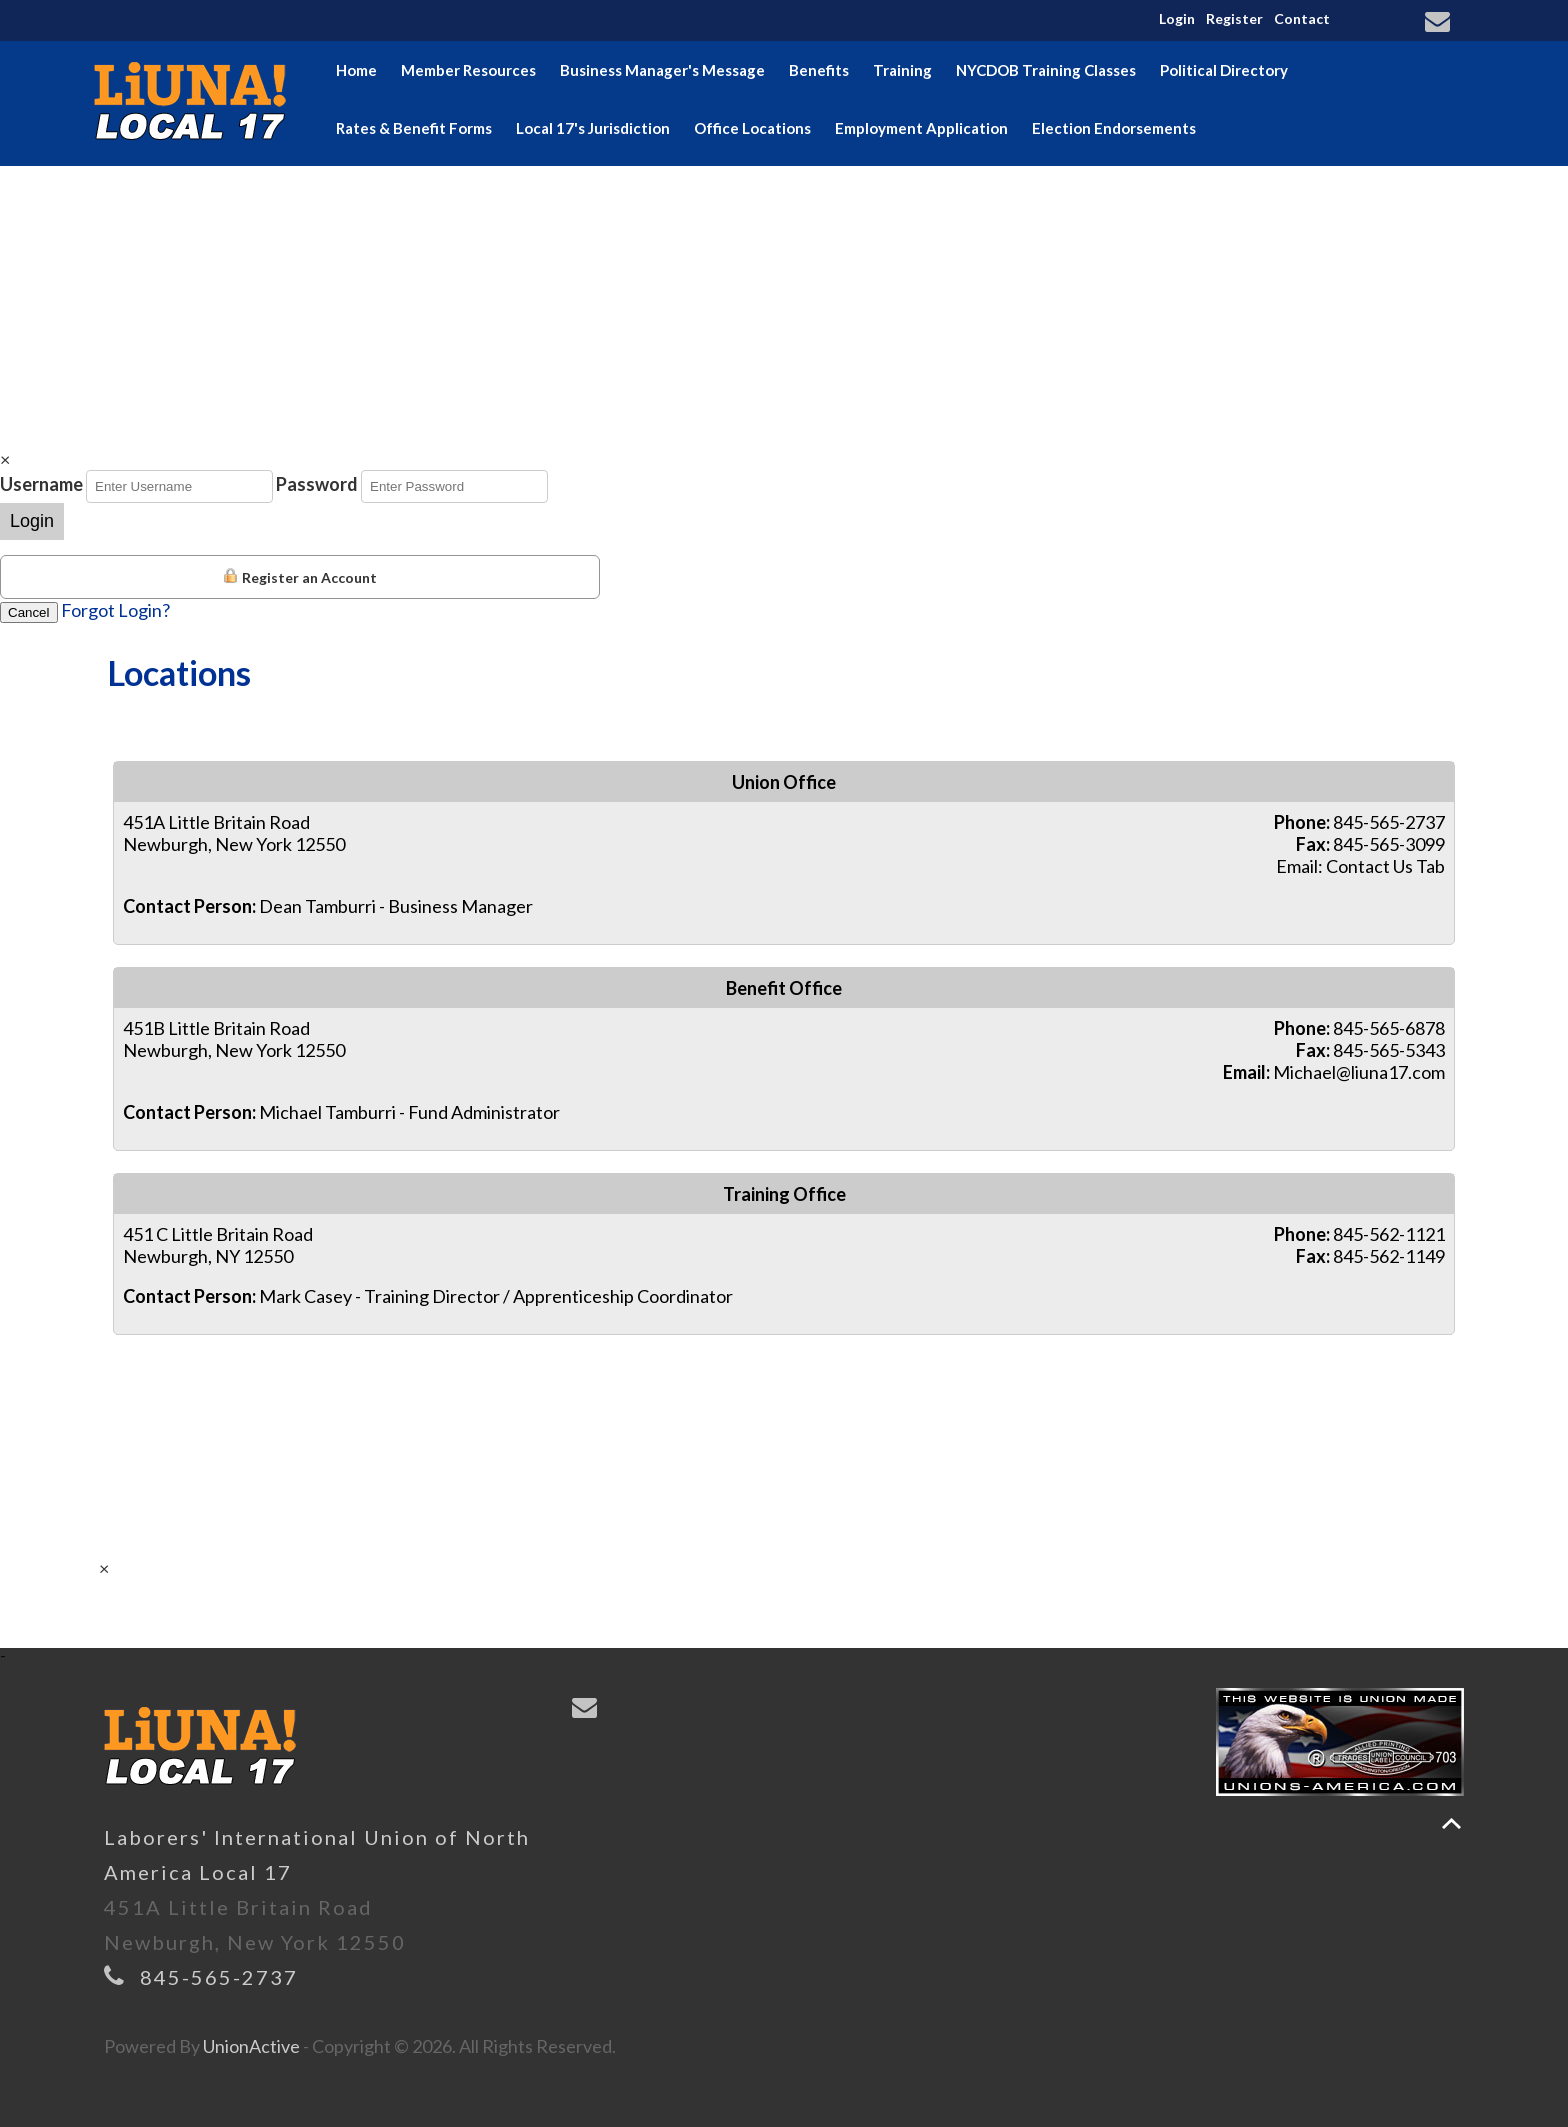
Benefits (819, 70)
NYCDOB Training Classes (1046, 70)
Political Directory (1224, 70)
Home (356, 70)
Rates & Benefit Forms (414, 128)
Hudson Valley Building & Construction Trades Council (526, 186)
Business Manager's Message (662, 70)
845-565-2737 (219, 1977)
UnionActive (251, 2046)
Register (1234, 18)
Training (902, 70)
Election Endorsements (1114, 128)
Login (1177, 18)
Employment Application (921, 128)
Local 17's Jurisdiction (593, 128)
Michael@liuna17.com (1359, 1072)
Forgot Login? (115, 610)
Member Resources (468, 70)
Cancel (29, 612)
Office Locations (752, 128)
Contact (1302, 18)
